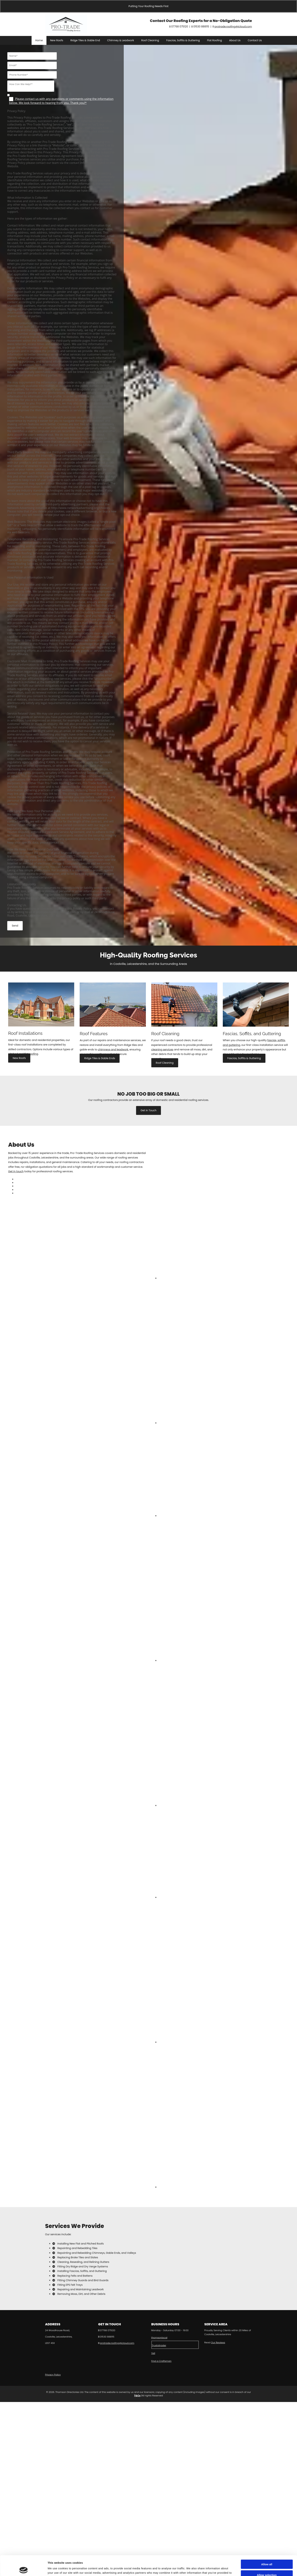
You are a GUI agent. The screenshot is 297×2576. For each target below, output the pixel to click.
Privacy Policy (53, 2374)
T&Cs (137, 2395)
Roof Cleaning (150, 40)
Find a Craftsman (161, 2361)
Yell (153, 2353)
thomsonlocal (159, 2337)
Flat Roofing (207, 40)
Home (51, 40)
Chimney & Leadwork (123, 40)
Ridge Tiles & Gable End (92, 40)
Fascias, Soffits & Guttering (179, 40)
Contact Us (242, 40)
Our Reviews (218, 2342)
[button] (19, 1058)
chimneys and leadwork (113, 1049)
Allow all (266, 1340)
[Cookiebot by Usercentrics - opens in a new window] (23, 1365)
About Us (225, 40)
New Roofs (67, 40)
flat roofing (31, 1054)
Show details (190, 1364)
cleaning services (162, 1049)
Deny (266, 1361)
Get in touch (16, 1171)
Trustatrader (159, 2345)
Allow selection (266, 1350)
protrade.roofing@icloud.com (233, 26)
